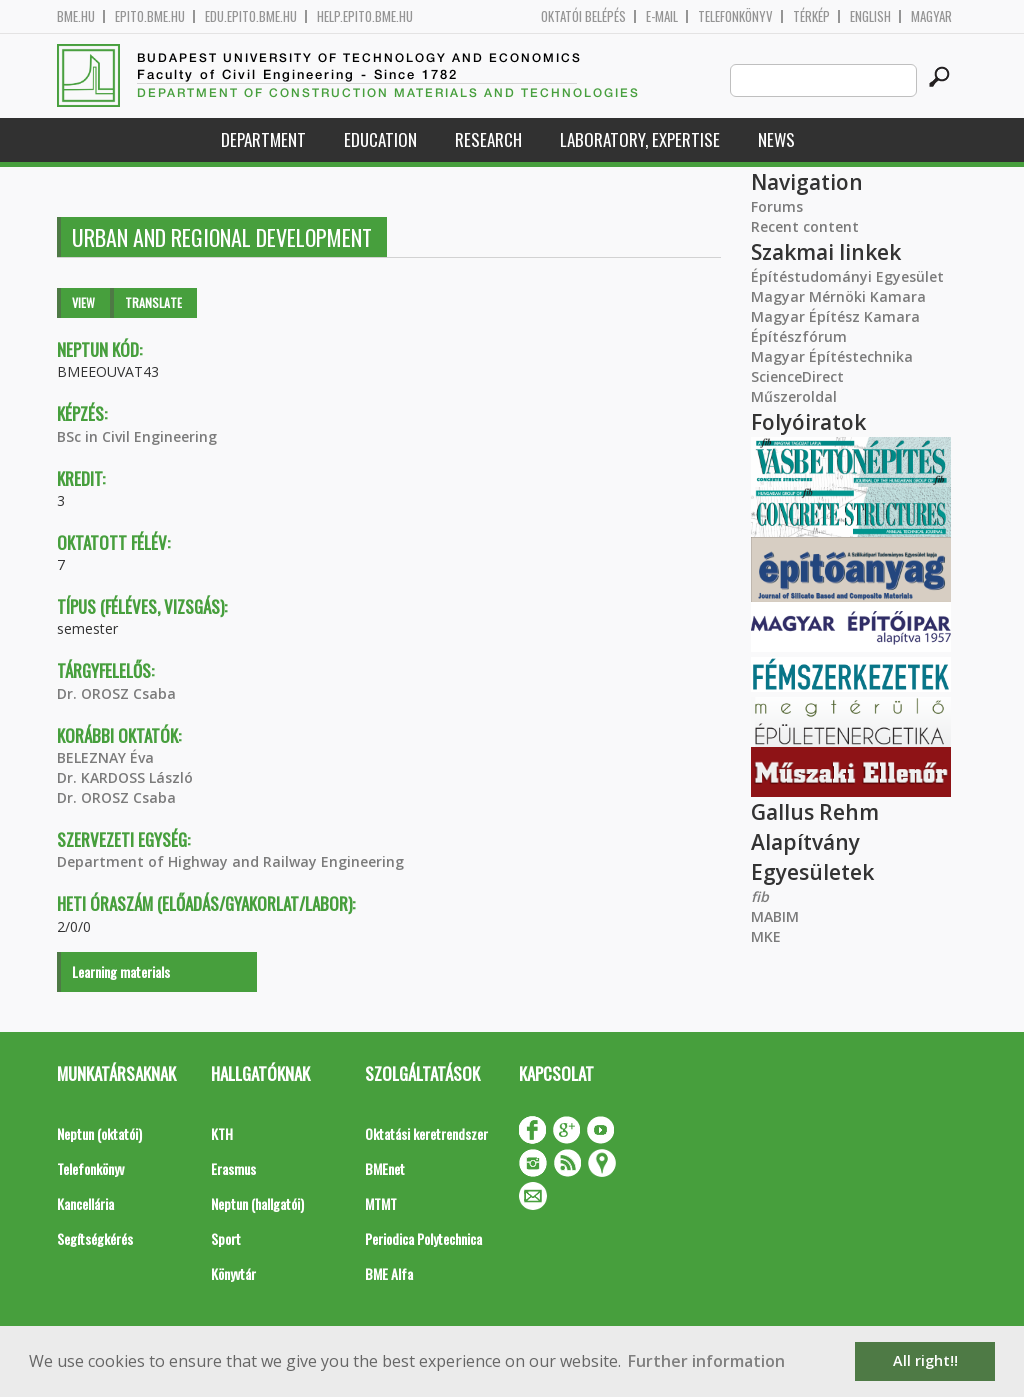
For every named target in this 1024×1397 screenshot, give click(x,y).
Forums (777, 206)
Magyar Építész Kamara (835, 316)
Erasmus (233, 1168)
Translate (153, 302)
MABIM (775, 916)
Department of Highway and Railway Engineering (230, 861)
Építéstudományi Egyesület (847, 276)
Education (380, 139)
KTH (222, 1133)
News (776, 139)
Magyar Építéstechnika (832, 356)
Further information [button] (706, 1361)
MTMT (381, 1203)
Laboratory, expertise (640, 139)
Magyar (931, 16)
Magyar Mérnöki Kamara (838, 296)
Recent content (805, 226)
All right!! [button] (925, 1360)
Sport (226, 1238)
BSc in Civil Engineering (137, 436)
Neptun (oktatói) (99, 1133)
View (83, 302)
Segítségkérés (95, 1238)
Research (488, 139)
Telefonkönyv (735, 16)
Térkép (811, 16)
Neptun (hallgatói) (257, 1203)
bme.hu (76, 16)
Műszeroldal (794, 396)
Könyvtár (233, 1273)
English (870, 16)
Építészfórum (799, 336)
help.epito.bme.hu (365, 16)
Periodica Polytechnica (423, 1238)
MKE (766, 936)
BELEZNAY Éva (105, 757)
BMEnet (385, 1168)
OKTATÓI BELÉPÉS (583, 16)
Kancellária (85, 1203)
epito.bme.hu (150, 16)
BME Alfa (389, 1273)
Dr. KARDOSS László (125, 777)
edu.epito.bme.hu (251, 16)
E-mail (662, 16)
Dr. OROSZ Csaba (116, 693)
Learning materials (121, 971)
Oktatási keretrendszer (426, 1133)
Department (263, 139)
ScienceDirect (797, 376)
